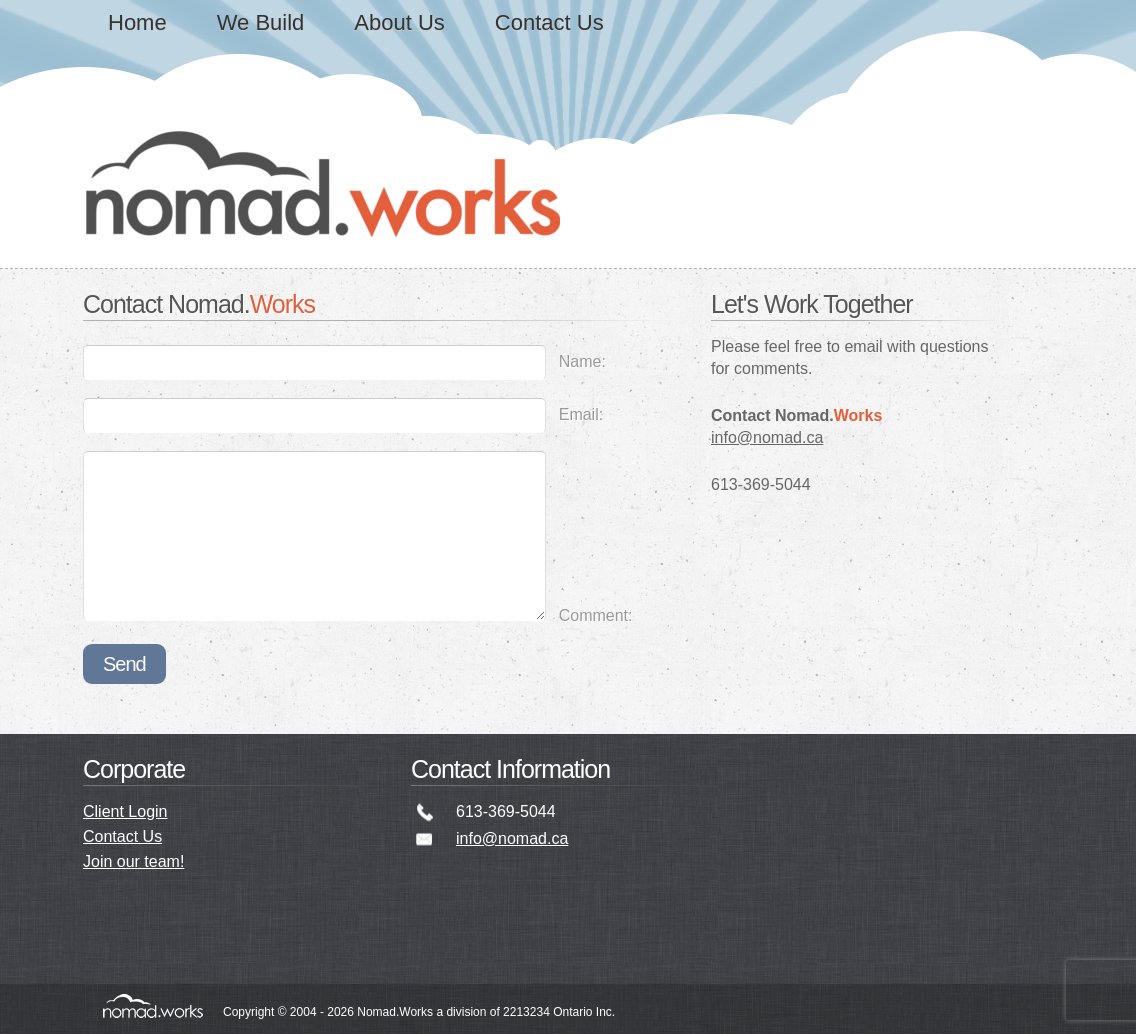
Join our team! (133, 861)
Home (137, 22)
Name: (582, 361)
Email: (581, 414)
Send (124, 664)
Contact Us (549, 22)
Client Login (125, 811)
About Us (399, 22)
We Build (261, 22)
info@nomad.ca (767, 437)
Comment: (596, 615)
